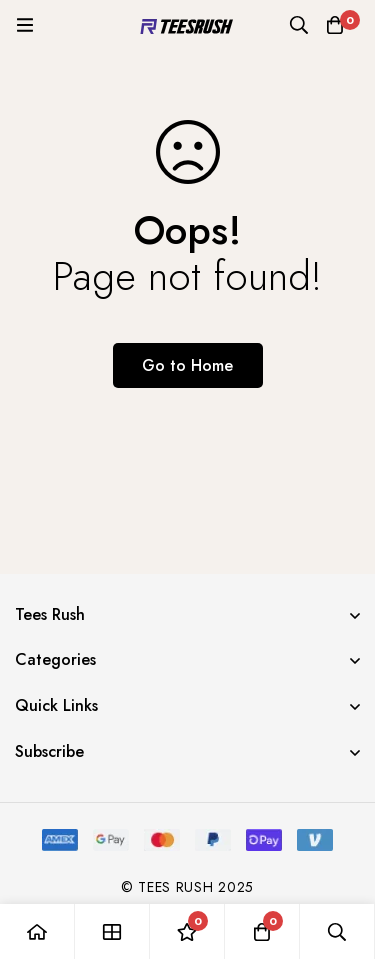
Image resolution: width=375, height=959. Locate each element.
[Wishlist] (187, 931)
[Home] (37, 931)
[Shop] (112, 931)
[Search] (299, 25)
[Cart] (335, 25)
